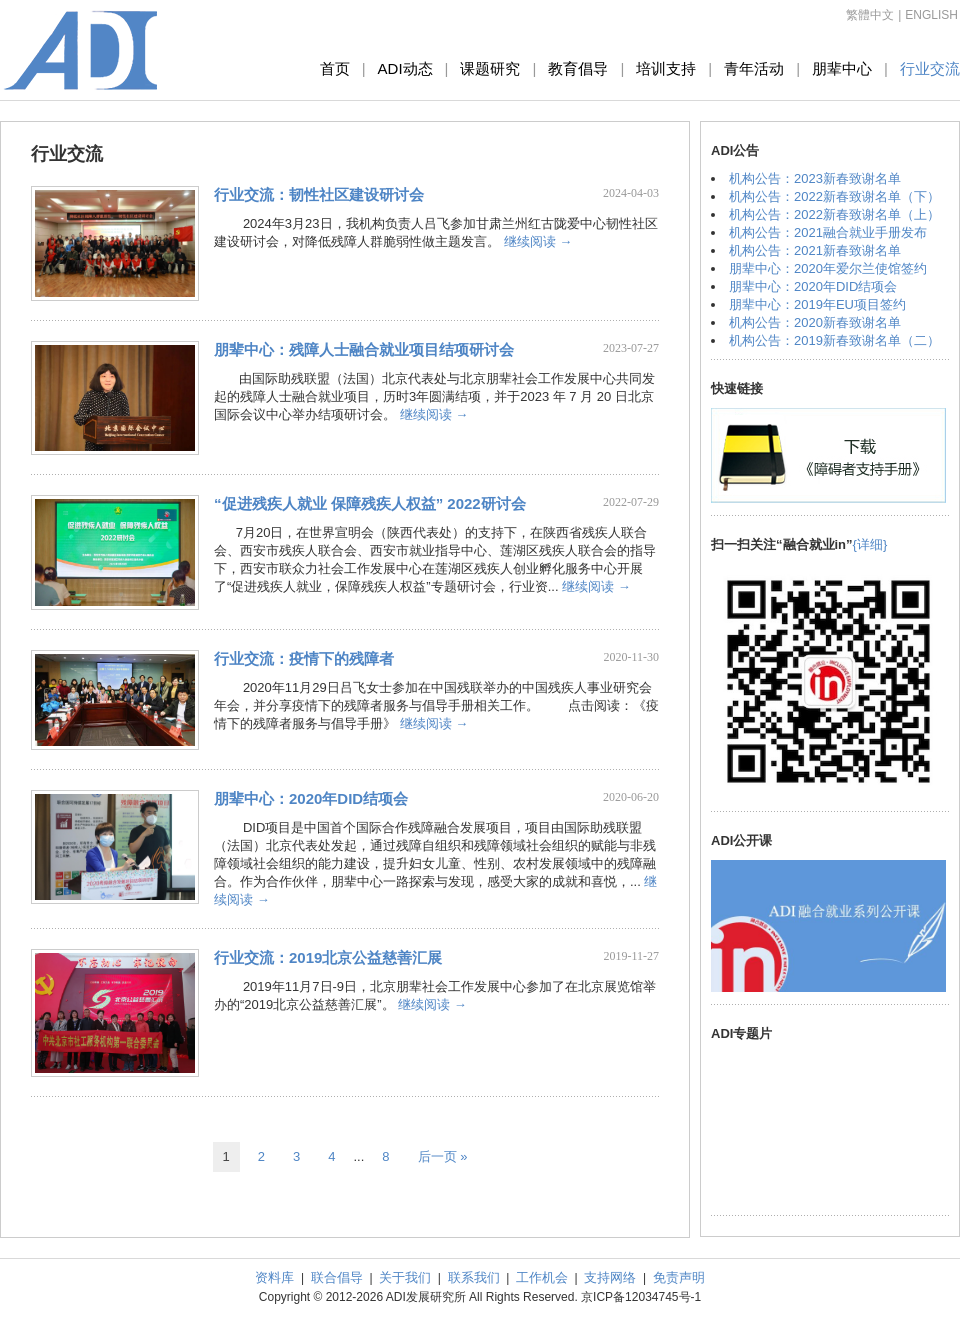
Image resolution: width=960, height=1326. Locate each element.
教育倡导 (578, 68)
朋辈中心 (842, 68)
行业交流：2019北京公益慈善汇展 (328, 957)
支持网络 (610, 1277)
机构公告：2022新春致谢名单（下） (834, 196)
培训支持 (666, 68)
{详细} (870, 544)
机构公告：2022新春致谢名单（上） (834, 214)
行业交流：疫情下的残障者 (304, 658)
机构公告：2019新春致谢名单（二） (834, 340)
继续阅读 (538, 241)
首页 (335, 68)
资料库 (274, 1277)
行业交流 (930, 68)
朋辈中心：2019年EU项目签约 (817, 304)
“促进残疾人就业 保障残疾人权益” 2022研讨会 (370, 503)
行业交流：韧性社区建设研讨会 (319, 194)
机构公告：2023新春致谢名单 (815, 178)
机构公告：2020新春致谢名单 (815, 322)
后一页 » (443, 1156)
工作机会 (542, 1277)
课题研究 (490, 68)
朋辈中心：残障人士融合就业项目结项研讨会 (364, 349)
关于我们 (405, 1277)
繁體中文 (870, 15)
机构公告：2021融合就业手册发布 (828, 232)
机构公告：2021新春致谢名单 (815, 250)
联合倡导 (337, 1277)
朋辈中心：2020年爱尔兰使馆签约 (828, 268)
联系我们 (474, 1277)
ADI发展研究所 (81, 50)
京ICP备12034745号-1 (641, 1297)
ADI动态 (405, 68)
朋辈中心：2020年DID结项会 (311, 798)
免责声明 (679, 1277)
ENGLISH (931, 15)
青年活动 (754, 68)
